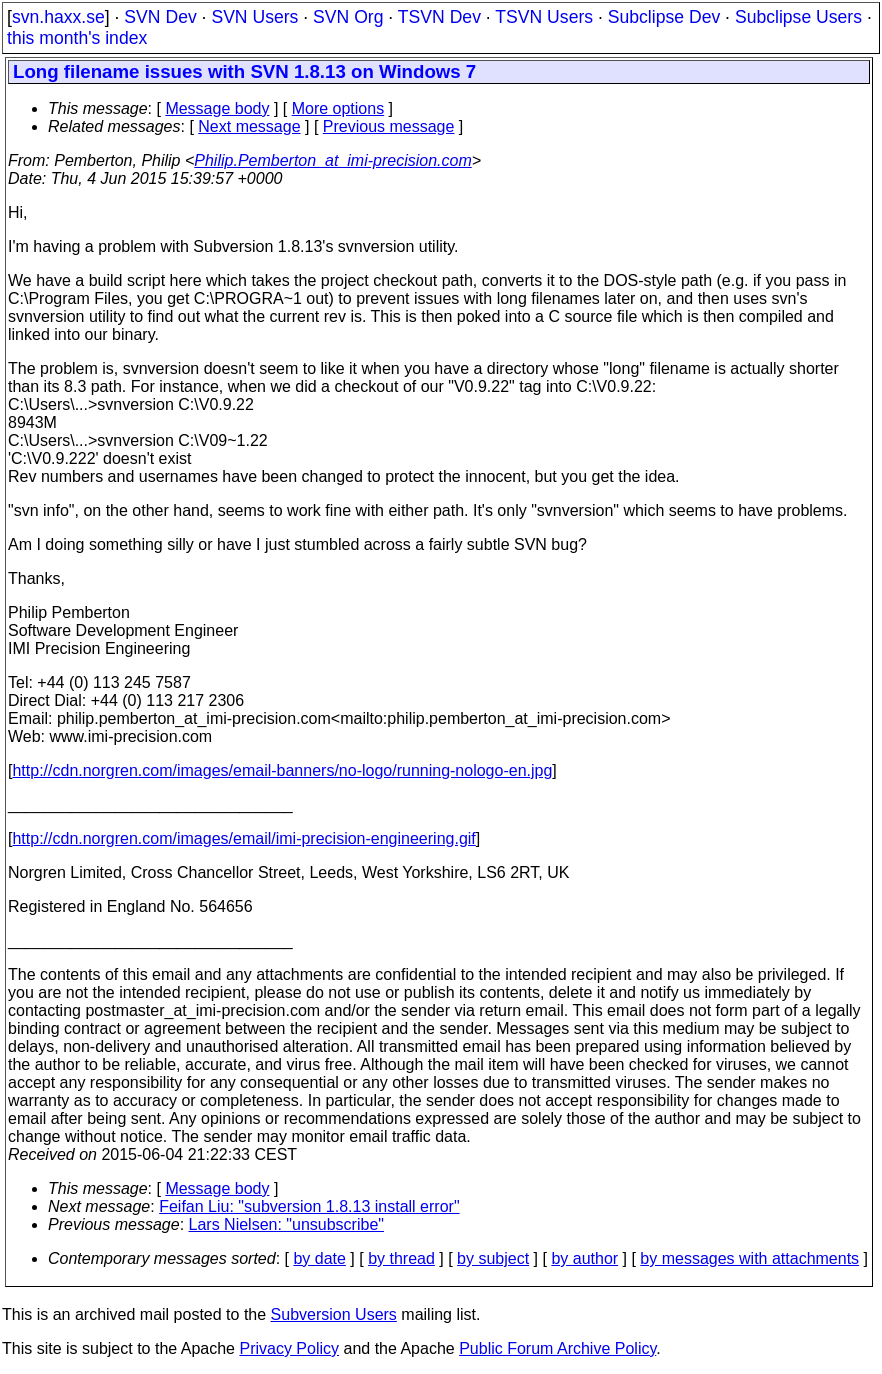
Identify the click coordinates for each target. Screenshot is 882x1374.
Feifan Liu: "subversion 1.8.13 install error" (309, 1206)
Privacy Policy (289, 1348)
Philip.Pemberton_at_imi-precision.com (332, 160)
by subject (493, 1258)
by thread (401, 1258)
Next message (249, 126)
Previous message (389, 126)
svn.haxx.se (58, 17)
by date (319, 1258)
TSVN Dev (439, 17)
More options (338, 108)
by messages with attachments (749, 1258)
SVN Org (348, 17)
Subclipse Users (798, 17)
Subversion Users (334, 1314)
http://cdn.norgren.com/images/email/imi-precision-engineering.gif (243, 838)
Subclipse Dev (664, 17)
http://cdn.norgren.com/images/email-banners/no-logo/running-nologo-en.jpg (282, 770)
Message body (217, 108)
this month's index (77, 38)
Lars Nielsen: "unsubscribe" (286, 1224)
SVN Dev (160, 17)
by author (584, 1258)
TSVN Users (544, 17)
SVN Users (254, 17)
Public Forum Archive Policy (557, 1348)
